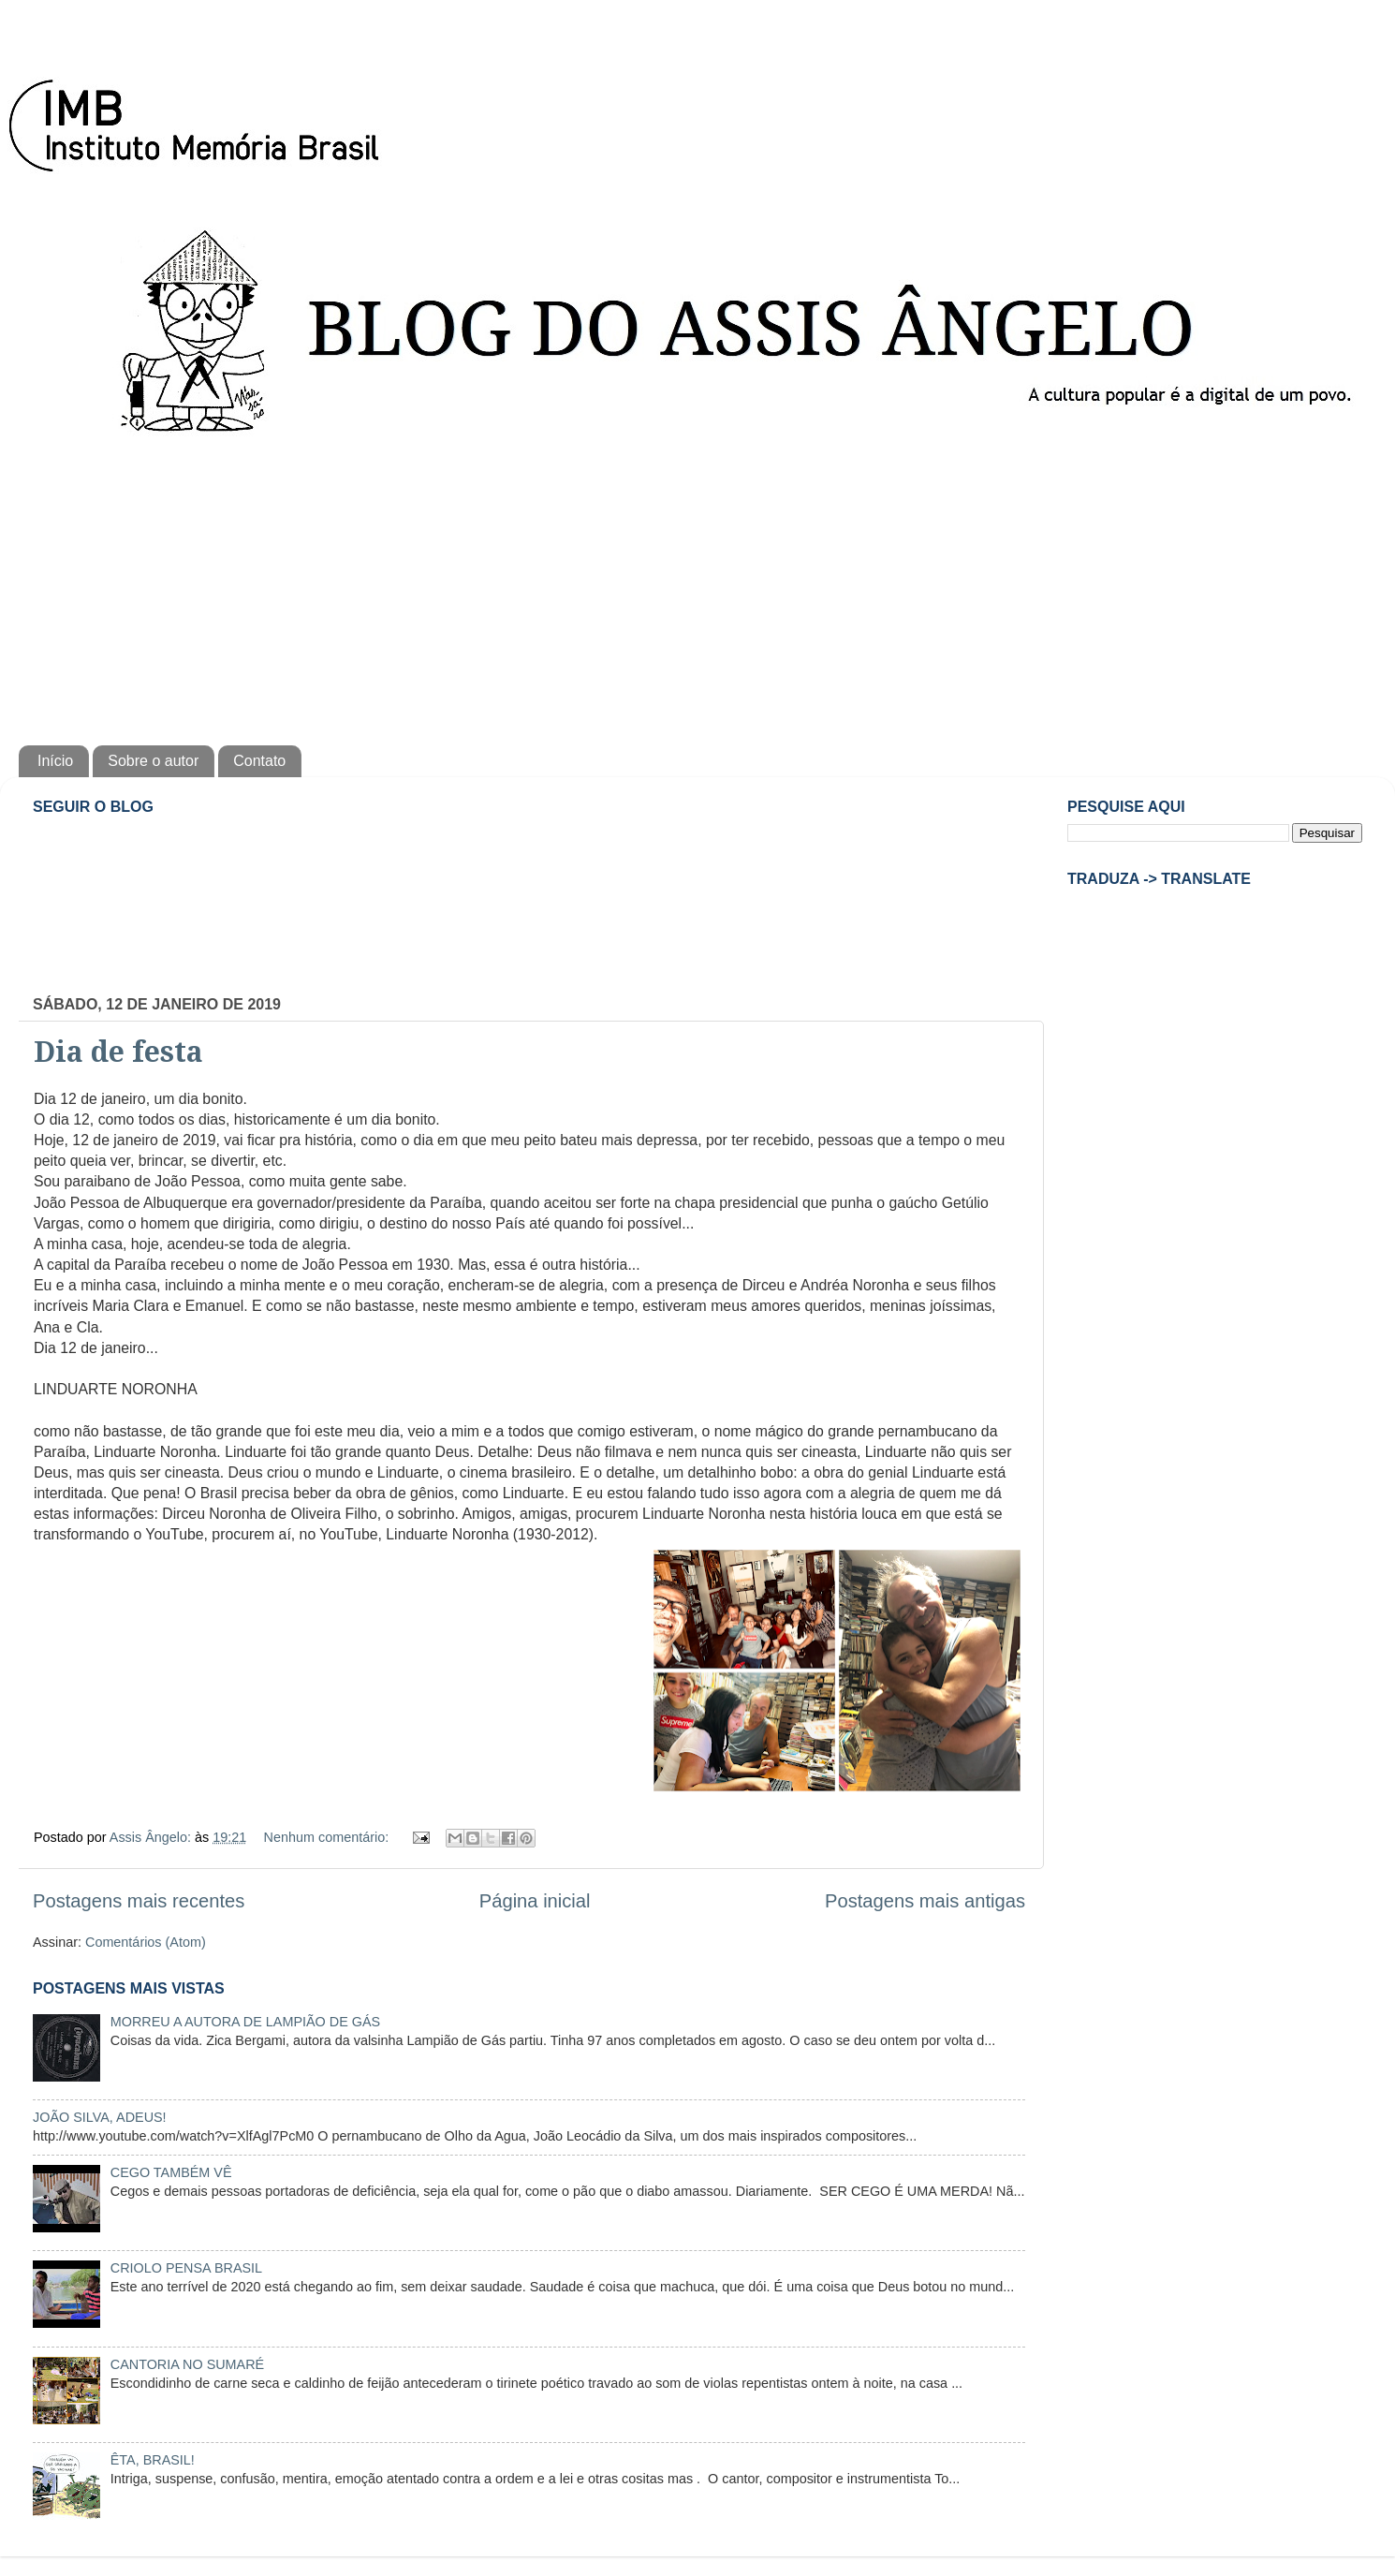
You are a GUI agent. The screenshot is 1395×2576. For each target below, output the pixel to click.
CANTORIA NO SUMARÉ (187, 2364)
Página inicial (535, 1901)
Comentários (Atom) (145, 1942)
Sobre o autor (153, 761)
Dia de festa (118, 1052)
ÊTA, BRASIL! (152, 2459)
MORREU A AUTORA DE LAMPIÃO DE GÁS (245, 2021)
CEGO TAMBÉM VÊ (171, 2172)
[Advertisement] (697, 586)
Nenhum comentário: (328, 1837)
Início (55, 761)
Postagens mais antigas (925, 1901)
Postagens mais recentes (138, 1901)
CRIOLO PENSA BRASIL (186, 2267)
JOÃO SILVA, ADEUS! (100, 2117)
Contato (259, 761)
